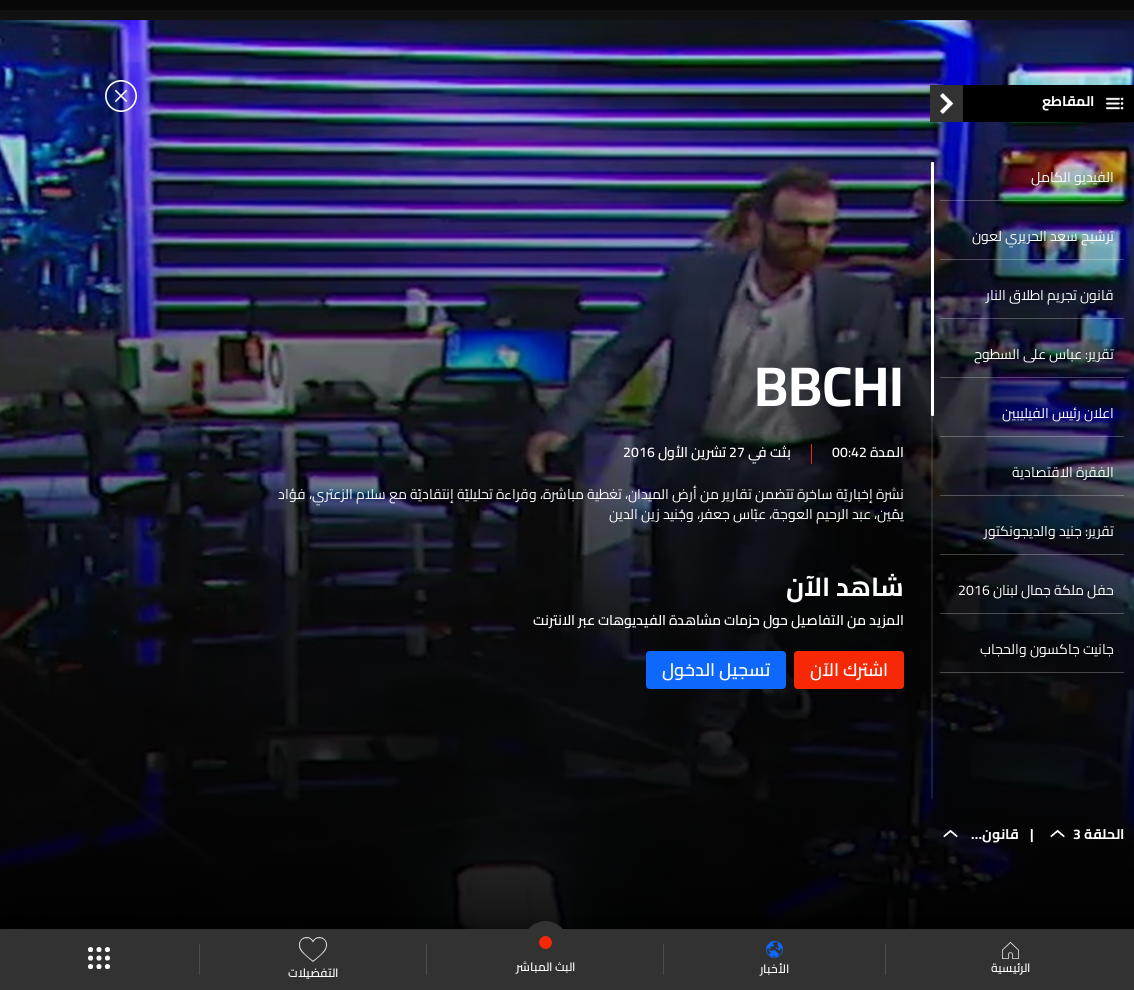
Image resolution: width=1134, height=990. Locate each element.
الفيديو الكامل (1072, 177)
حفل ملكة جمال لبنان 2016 (1036, 590)
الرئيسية (1010, 960)
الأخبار (774, 959)
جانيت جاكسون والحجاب (1047, 649)
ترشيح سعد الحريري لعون (1043, 236)
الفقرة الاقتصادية (1063, 472)
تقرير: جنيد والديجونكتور (1049, 531)
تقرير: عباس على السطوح (1044, 354)
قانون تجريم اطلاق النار (1050, 295)
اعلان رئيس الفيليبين (1058, 413)
